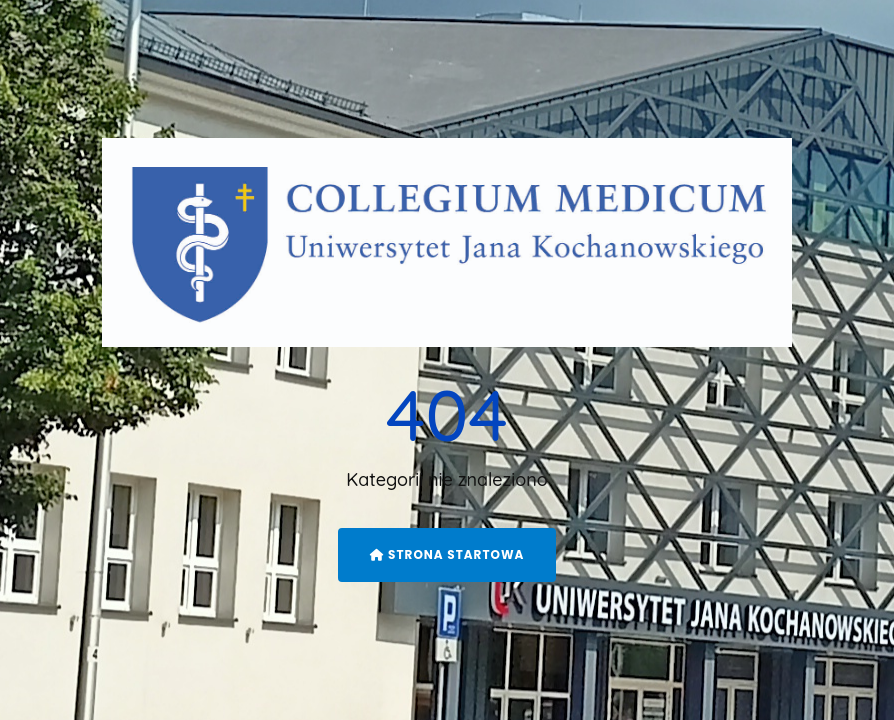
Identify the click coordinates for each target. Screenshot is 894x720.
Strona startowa (447, 554)
